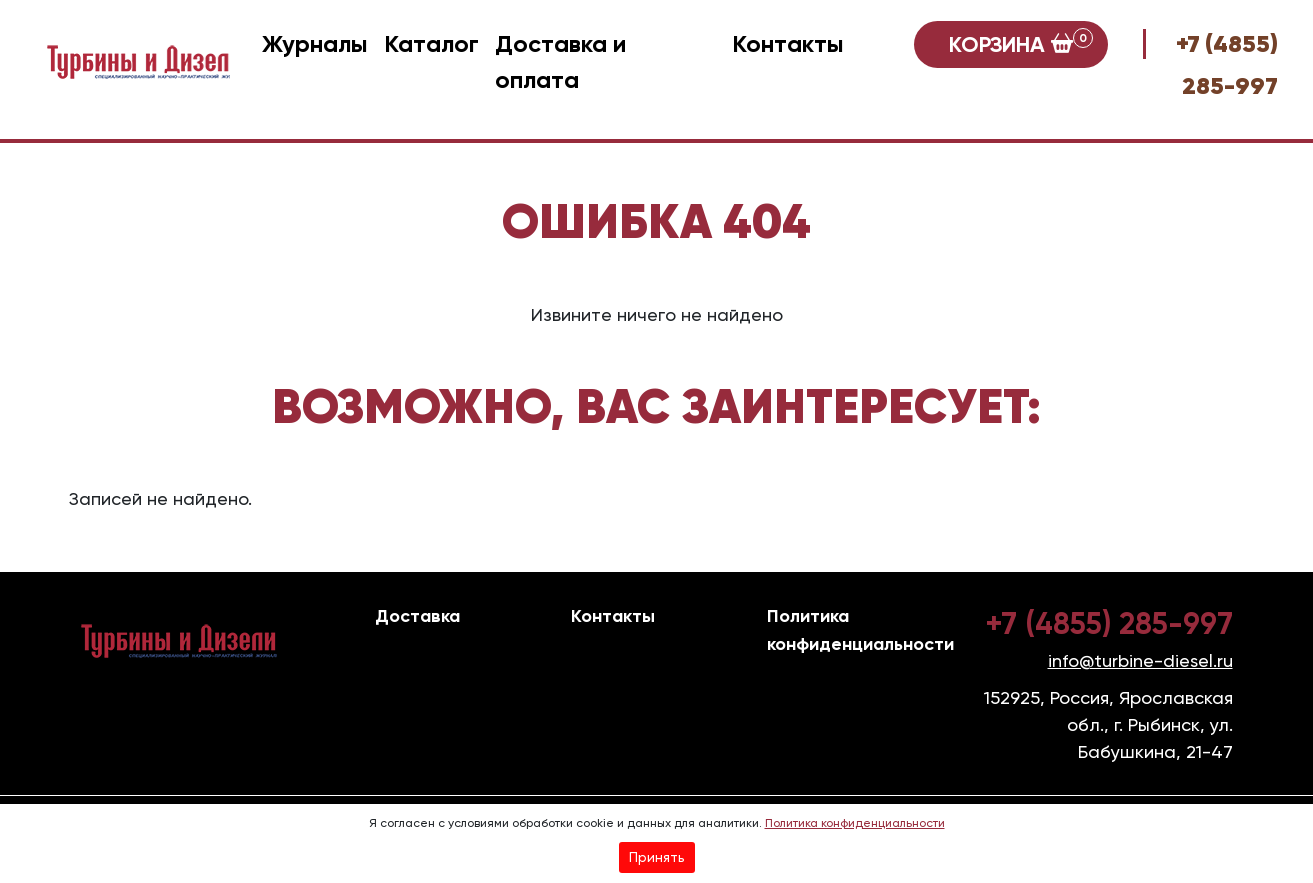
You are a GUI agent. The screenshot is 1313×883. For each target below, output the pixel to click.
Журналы (315, 43)
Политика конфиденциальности (855, 823)
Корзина (1021, 43)
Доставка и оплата (560, 61)
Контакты (788, 43)
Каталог (431, 43)
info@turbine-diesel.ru (1140, 660)
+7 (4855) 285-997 (1109, 624)
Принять (657, 857)
